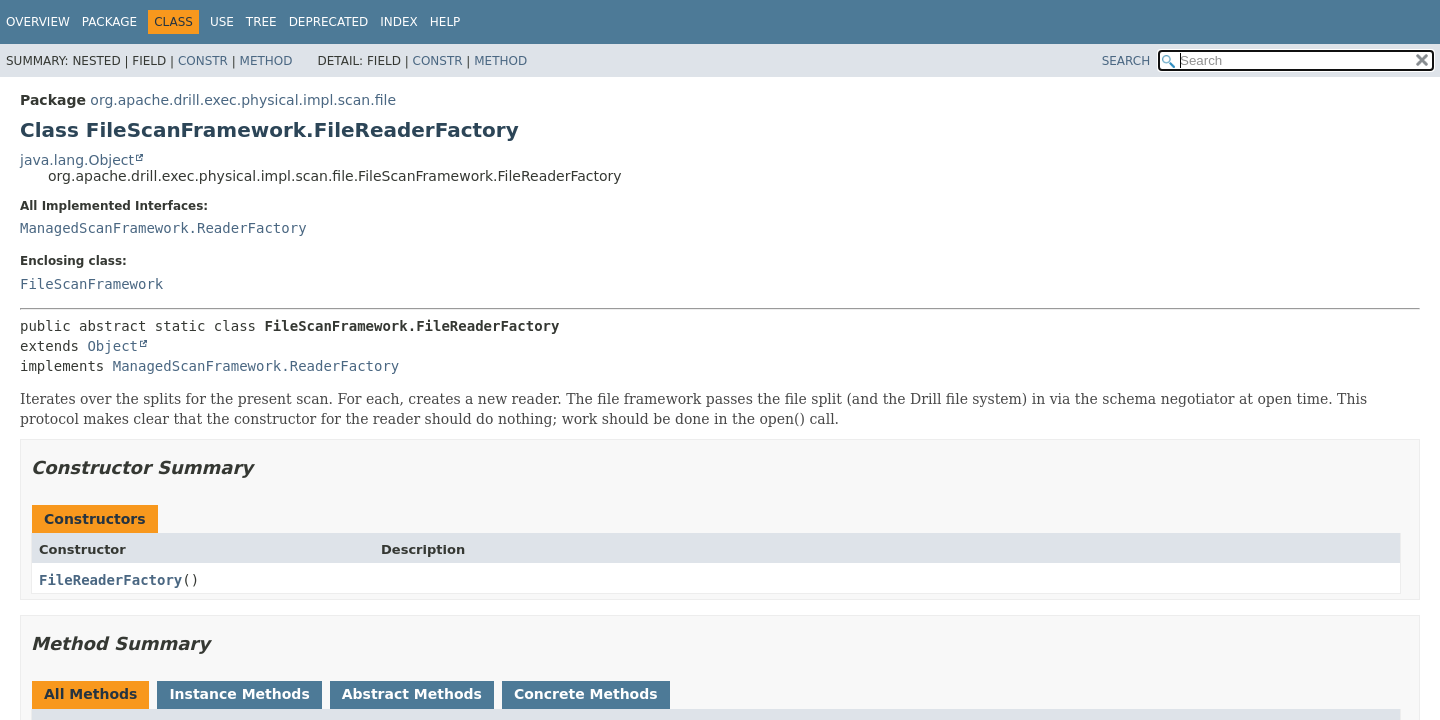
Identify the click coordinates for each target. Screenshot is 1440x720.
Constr (203, 61)
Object (112, 346)
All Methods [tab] (90, 694)
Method (266, 61)
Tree (261, 22)
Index (399, 22)
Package (109, 22)
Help (445, 22)
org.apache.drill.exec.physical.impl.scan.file (243, 100)
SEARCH (1126, 61)
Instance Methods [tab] (239, 694)
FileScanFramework (91, 284)
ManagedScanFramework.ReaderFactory (163, 228)
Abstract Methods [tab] (412, 694)
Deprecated (329, 22)
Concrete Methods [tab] (586, 694)
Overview (38, 22)
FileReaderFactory (110, 580)
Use (222, 22)
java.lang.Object (77, 160)
